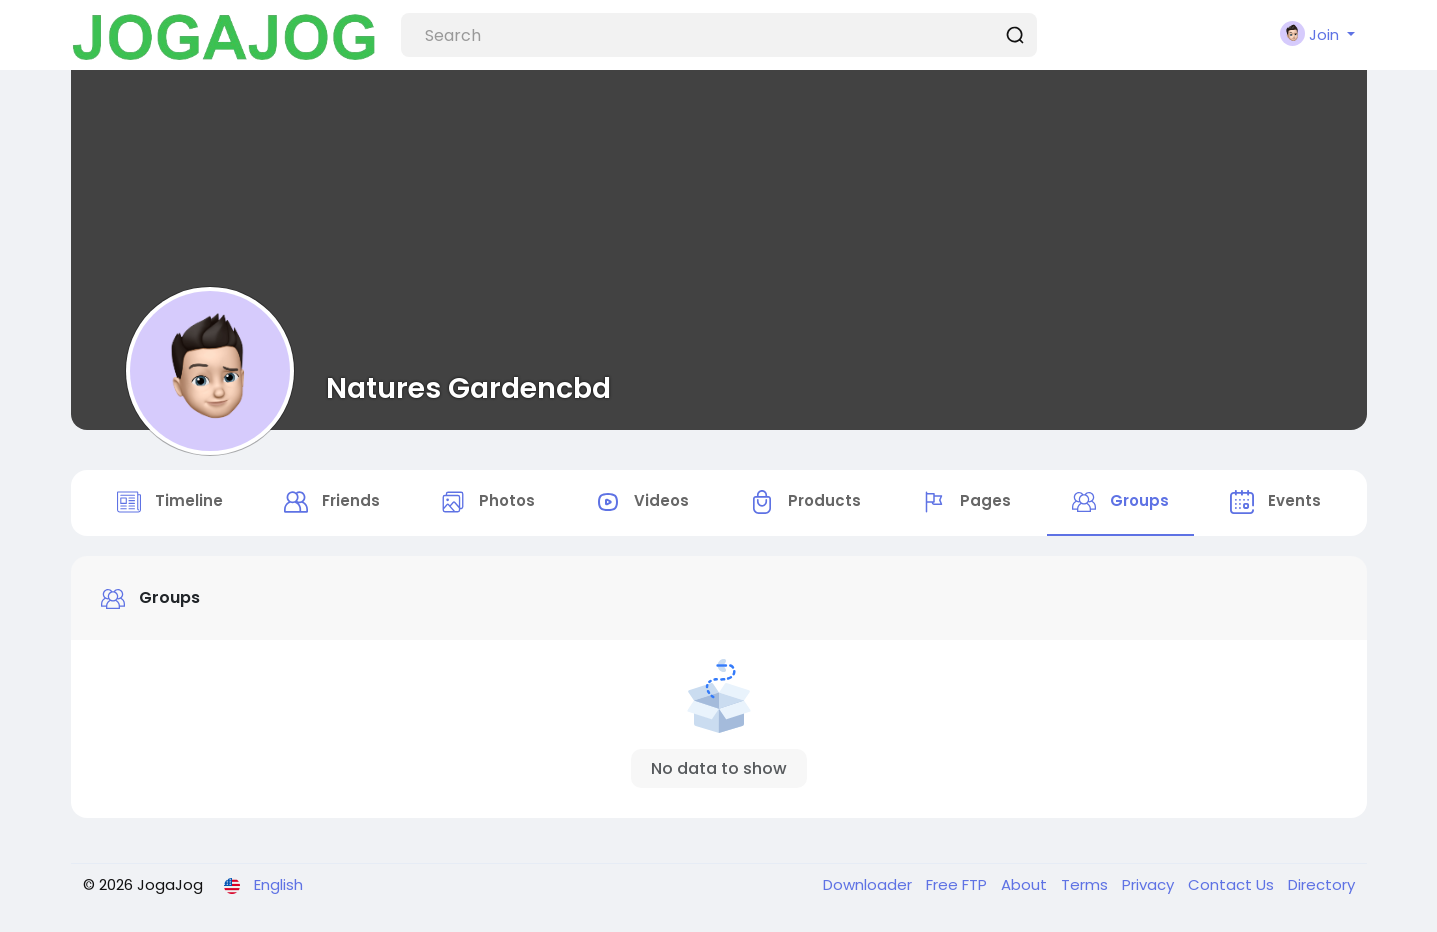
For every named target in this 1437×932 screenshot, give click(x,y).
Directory (1321, 884)
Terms (1086, 884)
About (1026, 884)
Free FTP (958, 884)
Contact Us (1233, 884)
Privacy (1150, 884)
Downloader (869, 884)
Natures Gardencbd (468, 388)
